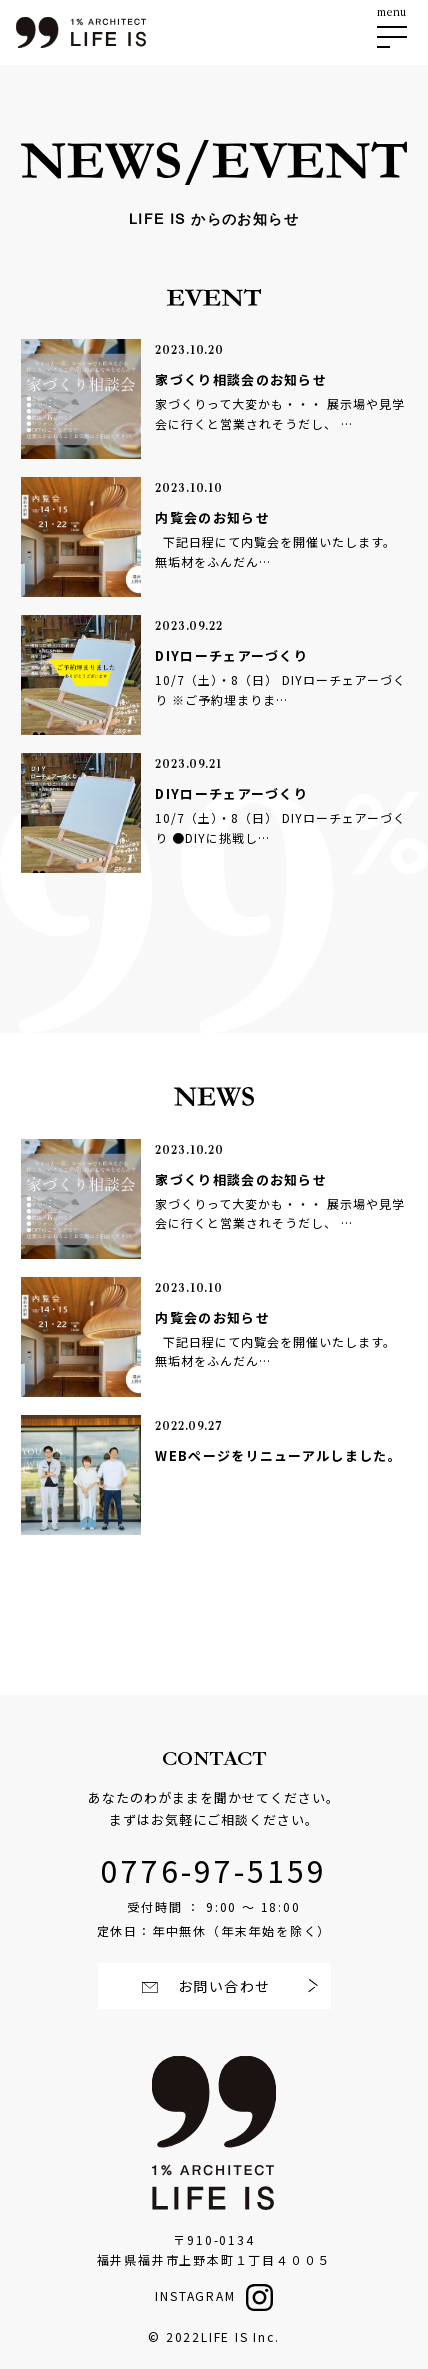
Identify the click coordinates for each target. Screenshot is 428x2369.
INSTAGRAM (195, 2295)
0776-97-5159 (214, 1870)
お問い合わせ (222, 1986)
